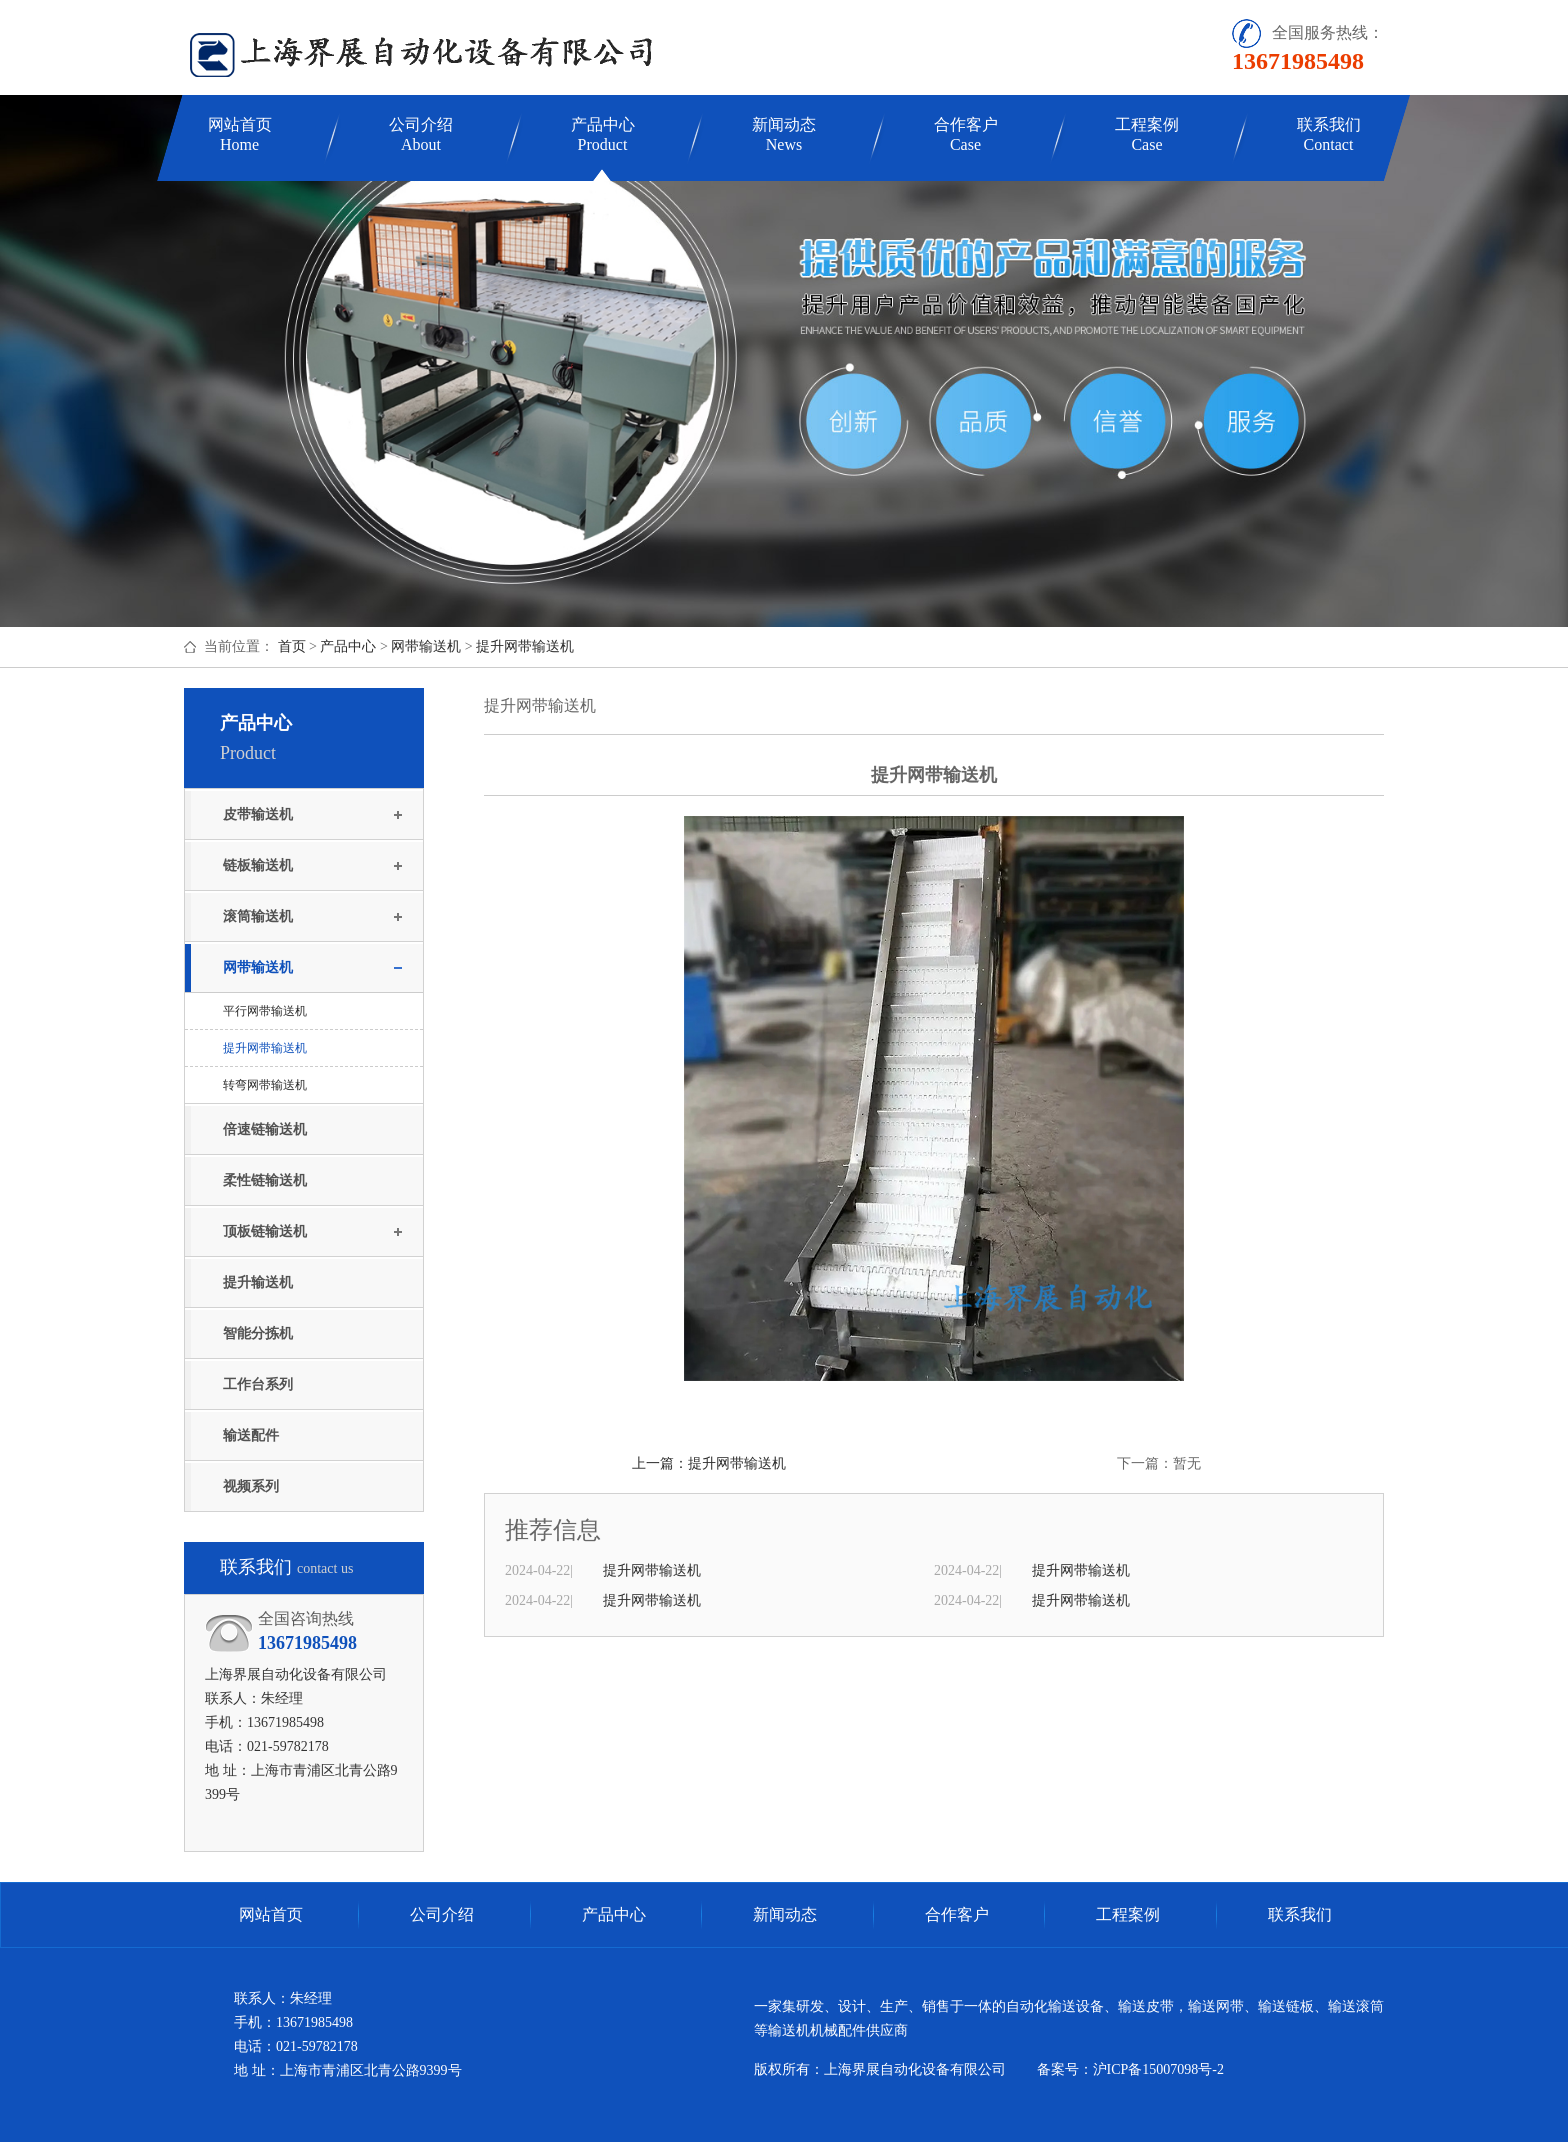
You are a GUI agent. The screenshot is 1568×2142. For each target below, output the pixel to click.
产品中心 (603, 134)
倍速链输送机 (265, 1129)
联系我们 (1329, 134)
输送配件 (251, 1435)
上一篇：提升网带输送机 (709, 1463)
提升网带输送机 (525, 646)
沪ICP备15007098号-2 (1158, 2069)
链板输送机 (258, 865)
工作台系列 (258, 1384)
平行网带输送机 (265, 1011)
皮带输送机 (258, 814)
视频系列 (251, 1486)
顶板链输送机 (265, 1231)
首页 (292, 646)
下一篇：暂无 (1159, 1463)
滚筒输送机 (258, 916)
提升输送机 (258, 1282)
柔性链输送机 (265, 1180)
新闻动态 (784, 134)
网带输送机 (426, 646)
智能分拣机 (258, 1333)
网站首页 (240, 134)
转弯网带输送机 (265, 1085)
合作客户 (966, 134)
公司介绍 (421, 134)
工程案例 (1147, 134)
